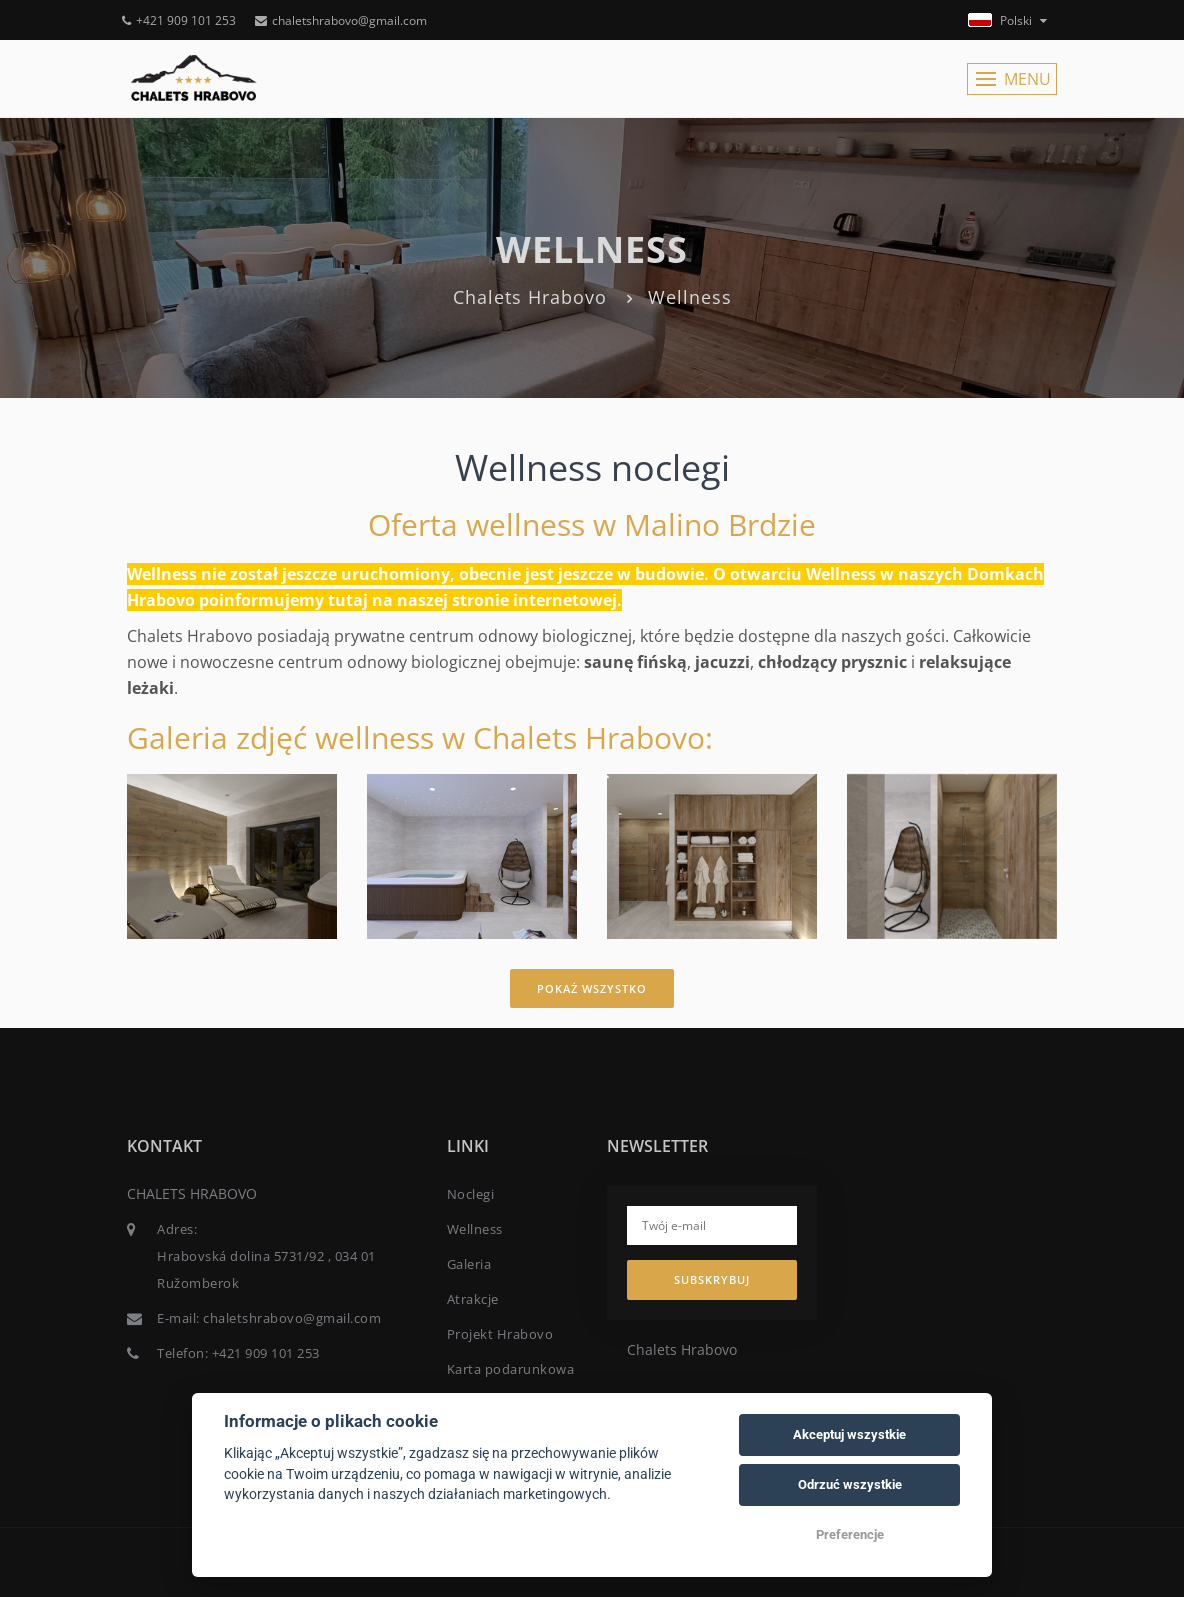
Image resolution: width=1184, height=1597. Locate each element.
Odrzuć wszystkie (850, 1484)
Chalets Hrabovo (530, 297)
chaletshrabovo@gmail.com (341, 20)
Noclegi (471, 1194)
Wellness (475, 1229)
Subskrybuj (712, 1279)
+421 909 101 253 (179, 20)
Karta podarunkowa (511, 1369)
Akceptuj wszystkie (849, 1434)
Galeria (469, 1264)
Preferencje (850, 1534)
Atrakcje (473, 1299)
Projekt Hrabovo (500, 1334)
